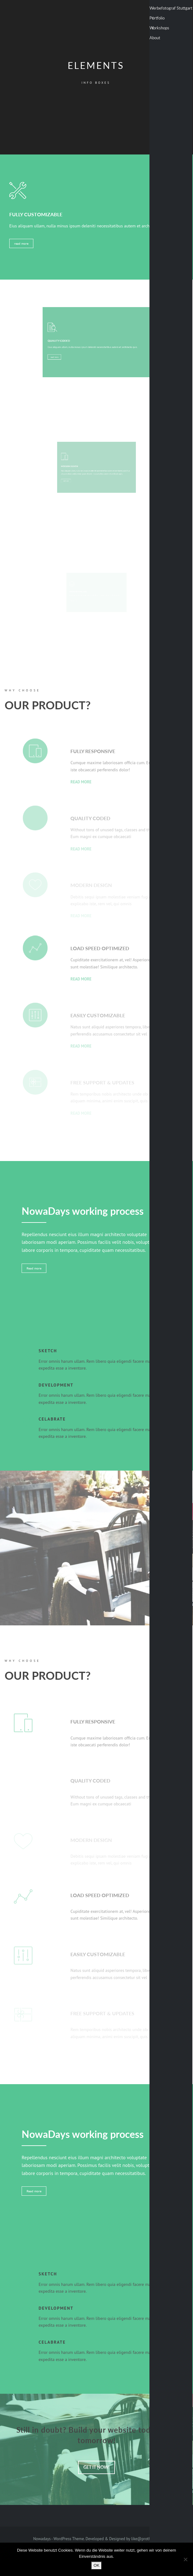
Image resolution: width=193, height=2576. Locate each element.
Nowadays (42, 2538)
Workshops (159, 27)
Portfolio (157, 17)
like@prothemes (145, 2538)
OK (96, 2565)
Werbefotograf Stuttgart (170, 8)
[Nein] (185, 2559)
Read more (34, 1268)
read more (24, 242)
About (154, 37)
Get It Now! (96, 2467)
